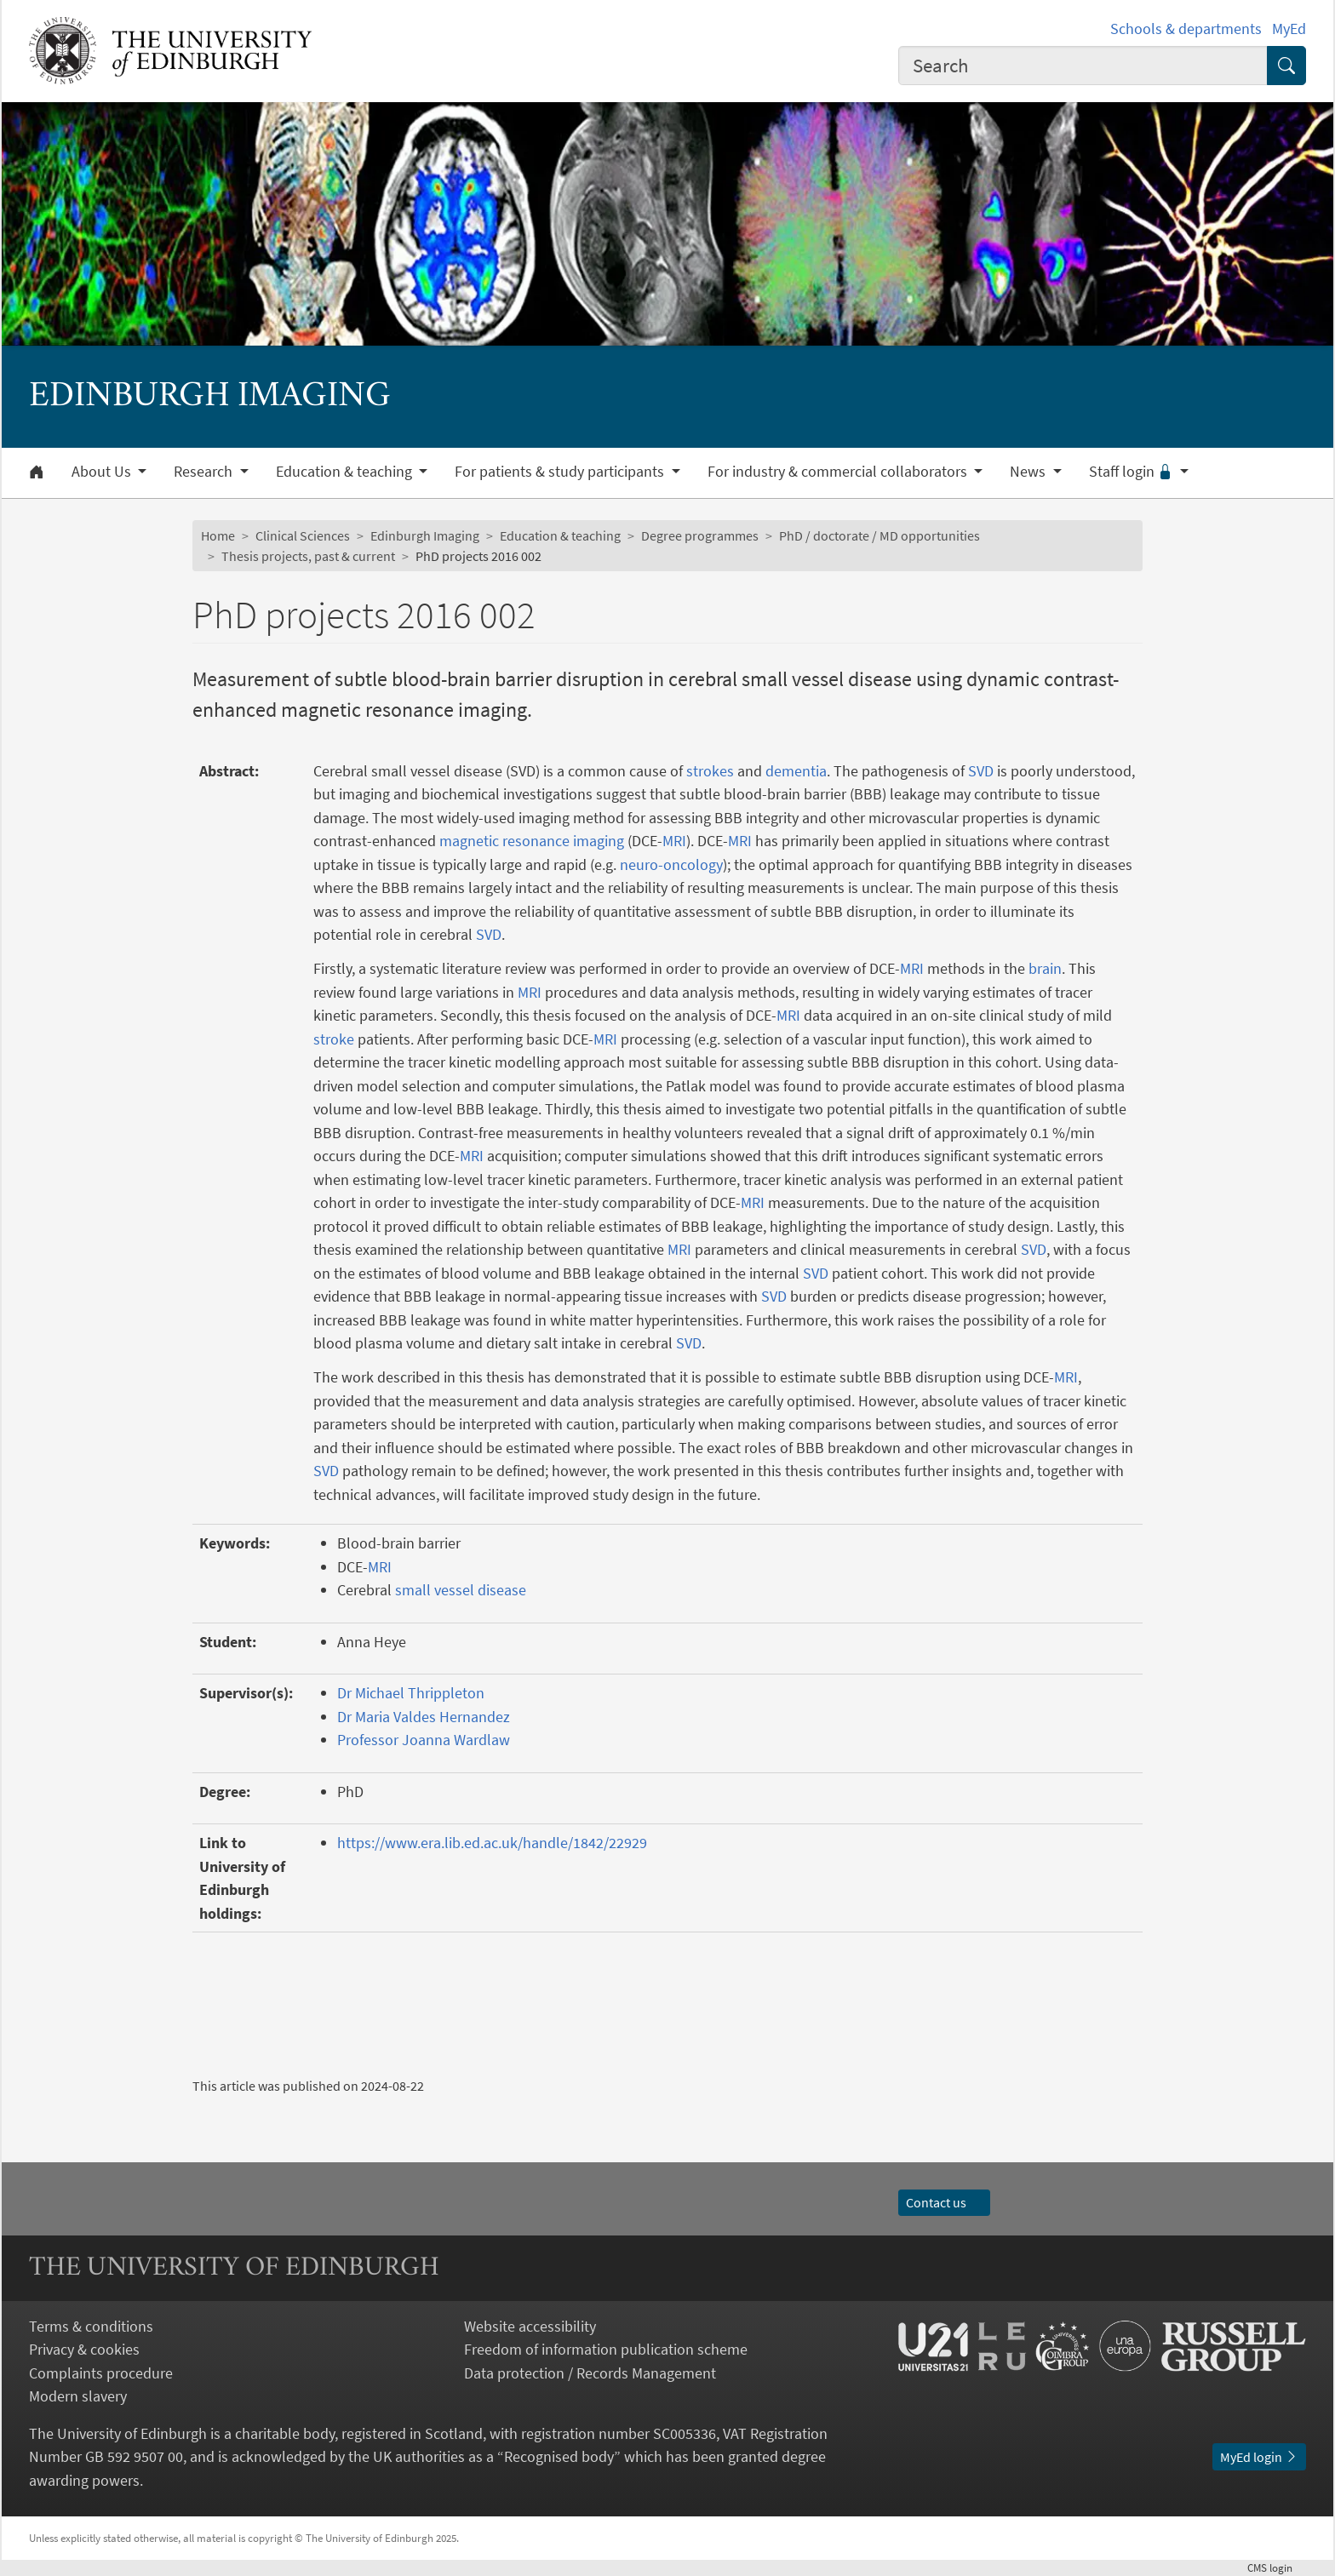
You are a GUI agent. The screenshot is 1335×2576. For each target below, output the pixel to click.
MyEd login (1259, 2456)
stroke (333, 1039)
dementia (796, 771)
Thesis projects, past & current (308, 555)
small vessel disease (460, 1590)
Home (218, 535)
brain (1045, 968)
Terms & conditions (91, 2326)
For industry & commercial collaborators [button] (839, 471)
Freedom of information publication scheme (606, 2349)
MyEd (1289, 28)
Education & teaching (560, 535)
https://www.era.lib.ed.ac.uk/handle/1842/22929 (492, 1842)
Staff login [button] (1133, 471)
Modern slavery (78, 2396)
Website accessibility (530, 2326)
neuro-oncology (671, 864)
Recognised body (559, 2456)
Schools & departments (1186, 28)
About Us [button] (103, 471)
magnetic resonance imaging (531, 840)
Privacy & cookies (84, 2349)
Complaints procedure (101, 2373)
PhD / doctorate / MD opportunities (879, 535)
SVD (981, 771)
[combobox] (1083, 65)
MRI (674, 840)
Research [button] (205, 471)
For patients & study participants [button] (561, 471)
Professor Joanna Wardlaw (423, 1739)
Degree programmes (700, 535)
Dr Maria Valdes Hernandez (423, 1716)
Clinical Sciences (302, 535)
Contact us (944, 2202)
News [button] (1029, 471)
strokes (710, 771)
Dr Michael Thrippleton (410, 1693)
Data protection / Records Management (590, 2373)
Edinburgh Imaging (424, 535)
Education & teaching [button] (345, 471)
